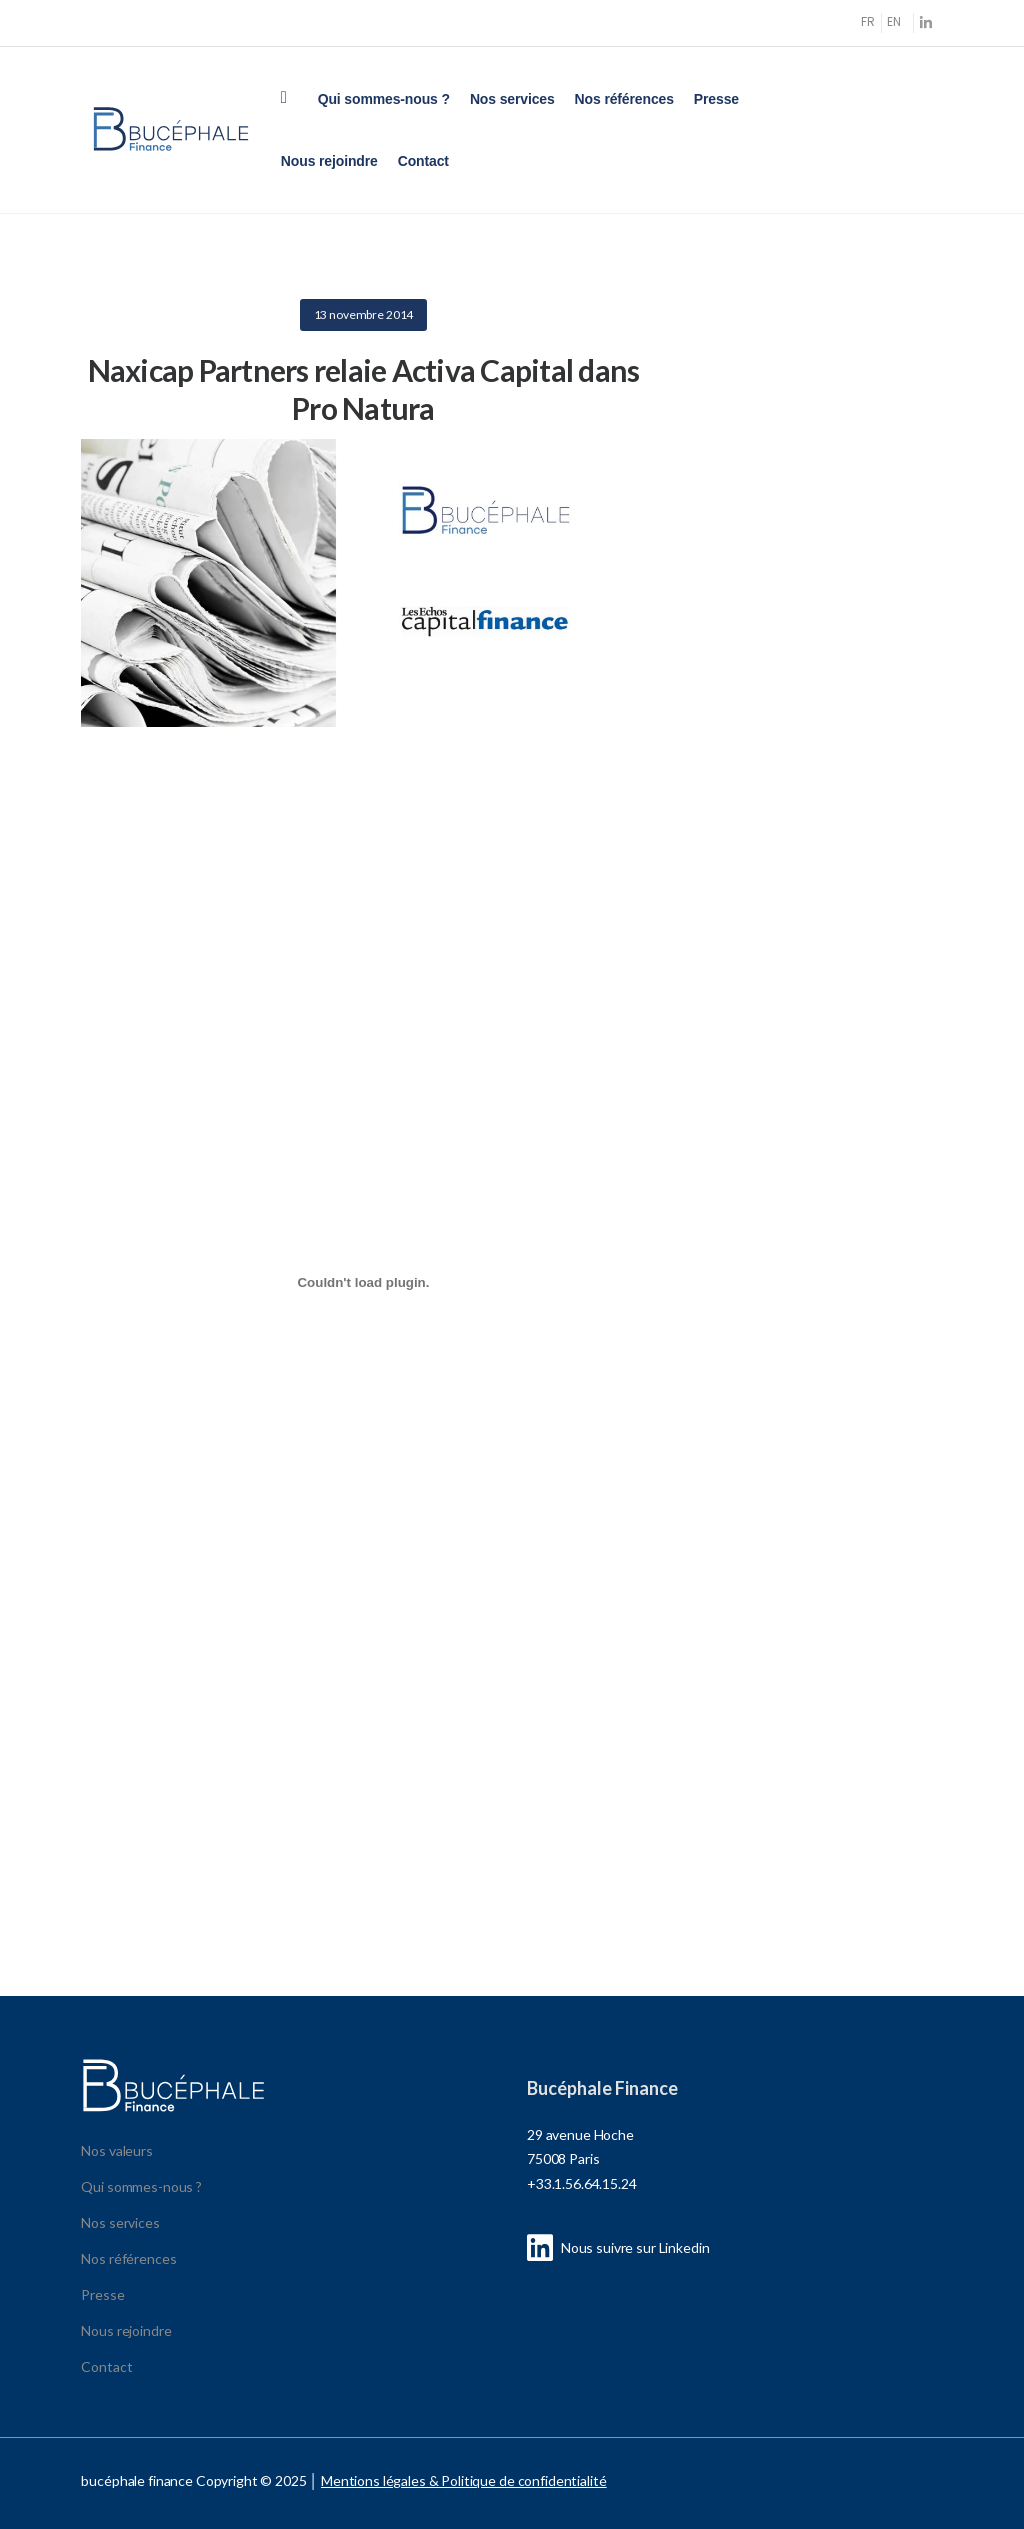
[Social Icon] (926, 22)
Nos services (512, 99)
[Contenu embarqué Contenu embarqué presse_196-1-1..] (363, 1282)
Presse (716, 99)
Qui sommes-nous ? (384, 99)
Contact (423, 161)
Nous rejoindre (329, 161)
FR (868, 21)
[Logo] (171, 129)
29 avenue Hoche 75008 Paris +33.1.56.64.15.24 (582, 2159)
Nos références (624, 99)
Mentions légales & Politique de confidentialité (463, 2480)
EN (894, 21)
